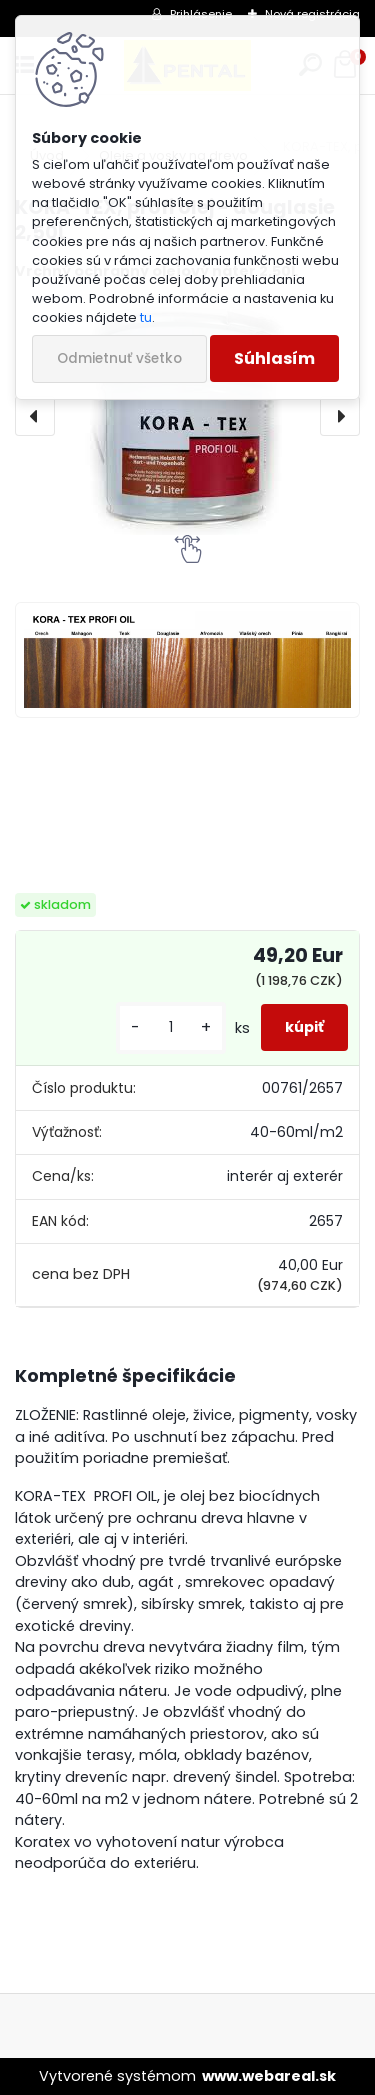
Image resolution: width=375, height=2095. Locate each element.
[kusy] (171, 1027)
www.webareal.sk (269, 2076)
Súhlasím (274, 358)
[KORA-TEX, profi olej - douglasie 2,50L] (187, 416)
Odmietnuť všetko (119, 358)
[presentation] (35, 416)
